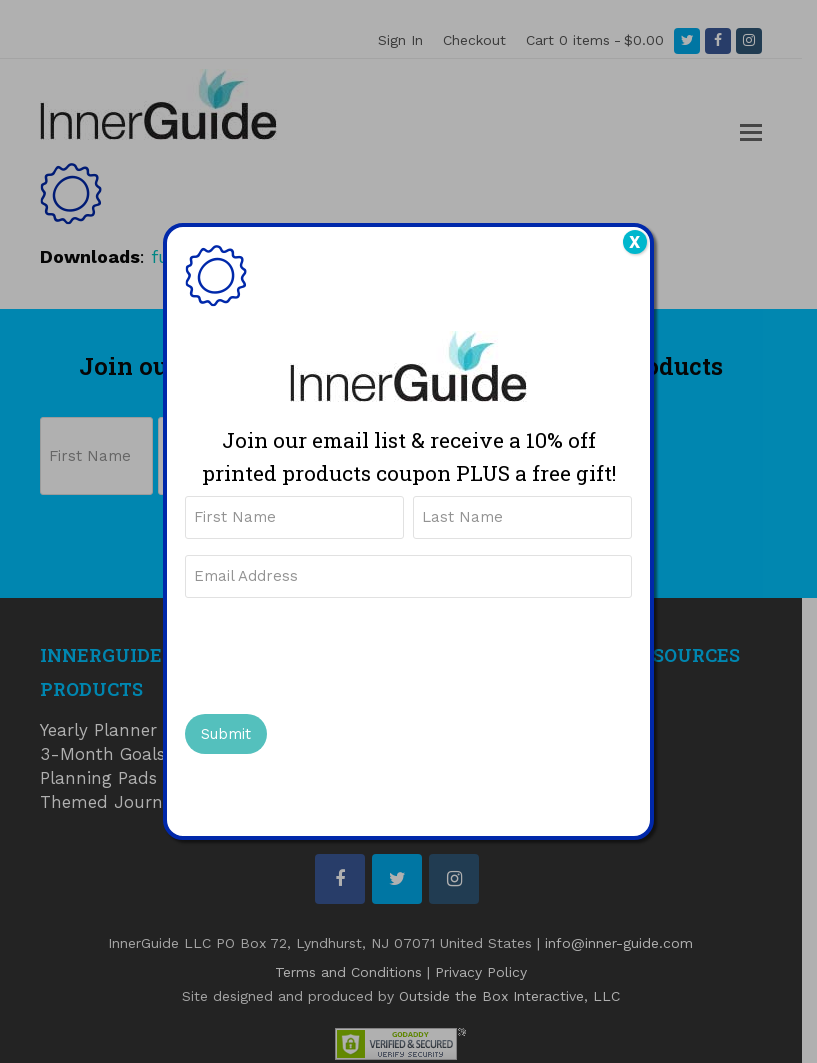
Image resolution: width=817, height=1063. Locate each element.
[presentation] (337, 653)
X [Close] (634, 242)
